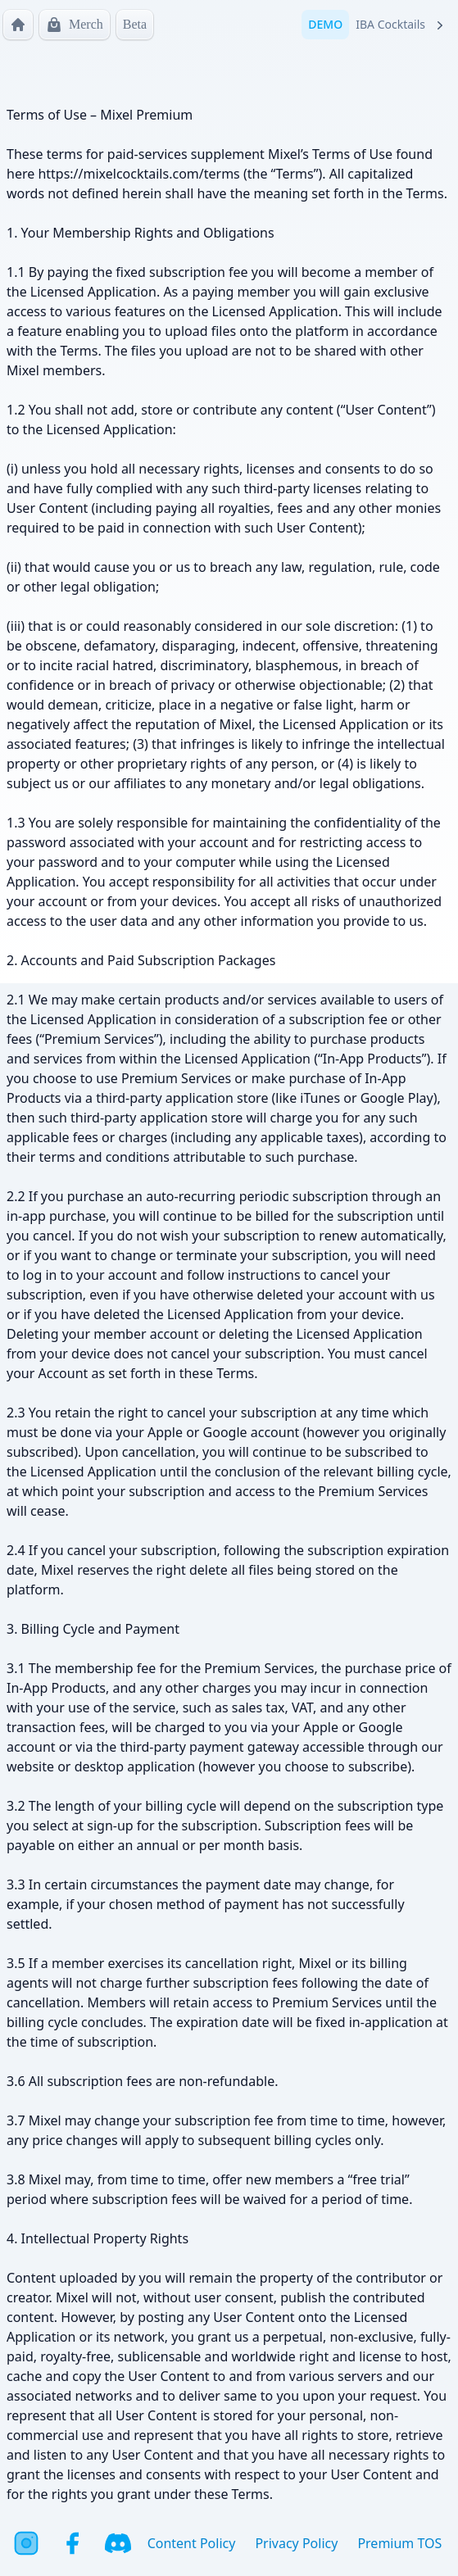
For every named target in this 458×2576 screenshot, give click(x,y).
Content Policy (191, 2543)
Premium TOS (399, 2543)
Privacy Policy (296, 2543)
